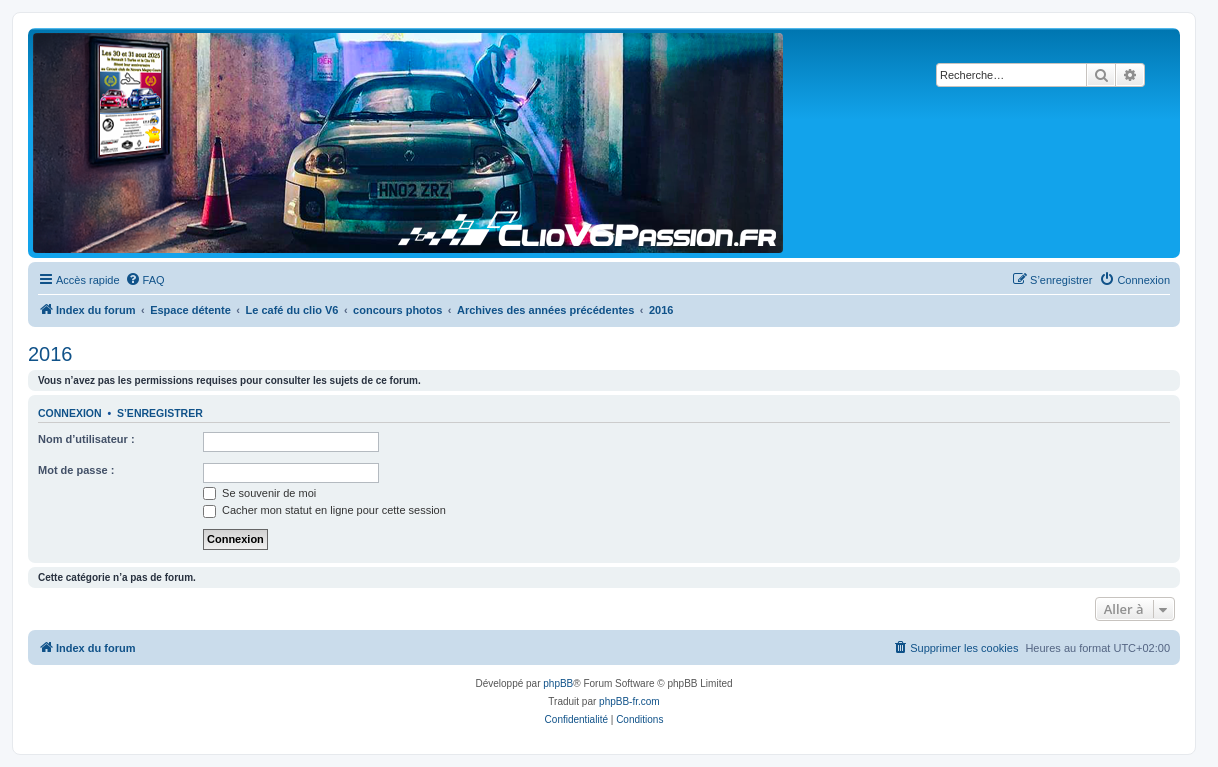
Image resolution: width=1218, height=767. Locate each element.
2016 (50, 354)
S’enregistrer (160, 413)
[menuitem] (145, 280)
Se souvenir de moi (259, 493)
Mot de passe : (76, 470)
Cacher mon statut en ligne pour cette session (324, 510)
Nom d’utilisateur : (86, 439)
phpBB (558, 683)
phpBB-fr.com (629, 701)
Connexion (70, 413)
